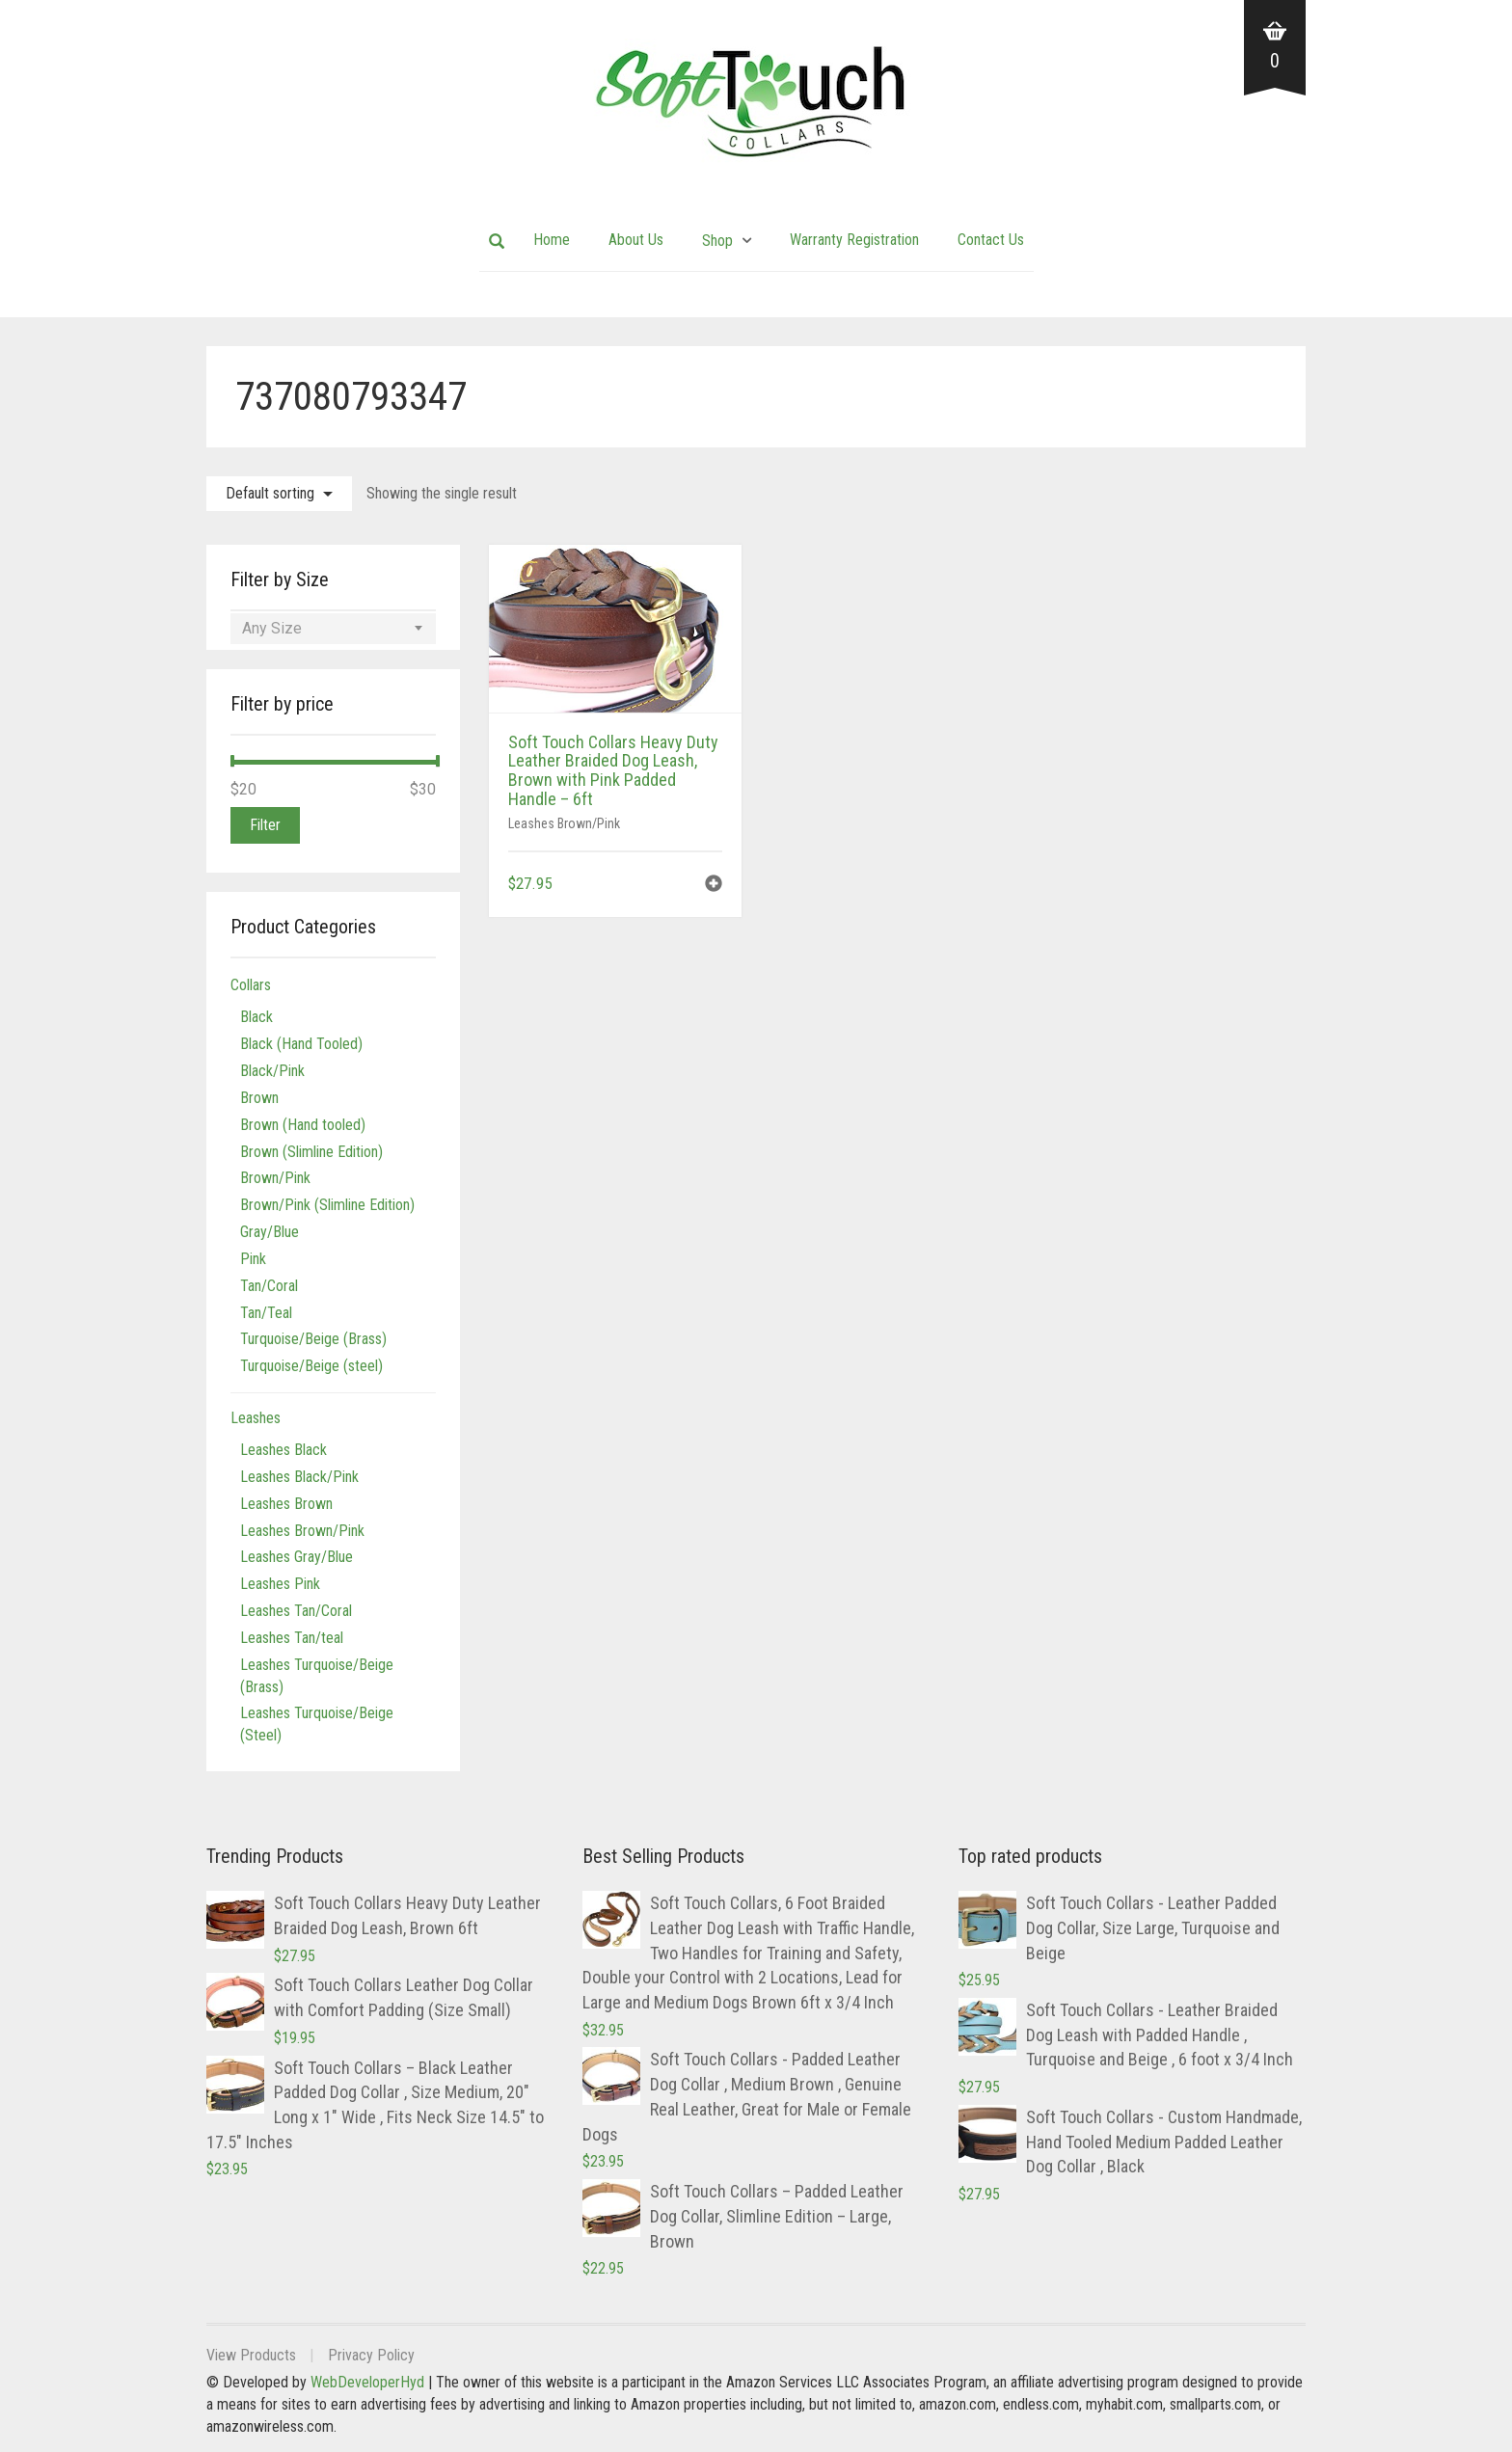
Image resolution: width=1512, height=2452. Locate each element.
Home (551, 239)
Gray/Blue (269, 1232)
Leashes (255, 1418)
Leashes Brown (286, 1504)
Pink (253, 1259)
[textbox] (333, 628)
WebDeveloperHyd (367, 2382)
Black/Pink (272, 1071)
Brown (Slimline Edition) (311, 1152)
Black (256, 1017)
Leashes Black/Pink (299, 1477)
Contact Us (991, 239)
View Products (251, 2355)
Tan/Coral (269, 1286)
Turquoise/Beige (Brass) (313, 1339)
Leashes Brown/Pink (564, 823)
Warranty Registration (854, 239)
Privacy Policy (371, 2355)
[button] (713, 886)
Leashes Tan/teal (291, 1638)
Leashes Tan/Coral (296, 1611)
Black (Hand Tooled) (301, 1044)
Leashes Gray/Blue (296, 1557)
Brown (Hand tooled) (302, 1125)
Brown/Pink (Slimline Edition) (327, 1205)
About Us (635, 239)
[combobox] (333, 628)
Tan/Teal (266, 1313)
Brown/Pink (275, 1178)
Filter (265, 825)
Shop (717, 240)
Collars (250, 985)
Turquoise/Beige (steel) (311, 1366)
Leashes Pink (280, 1584)
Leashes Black (283, 1450)
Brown (259, 1098)
